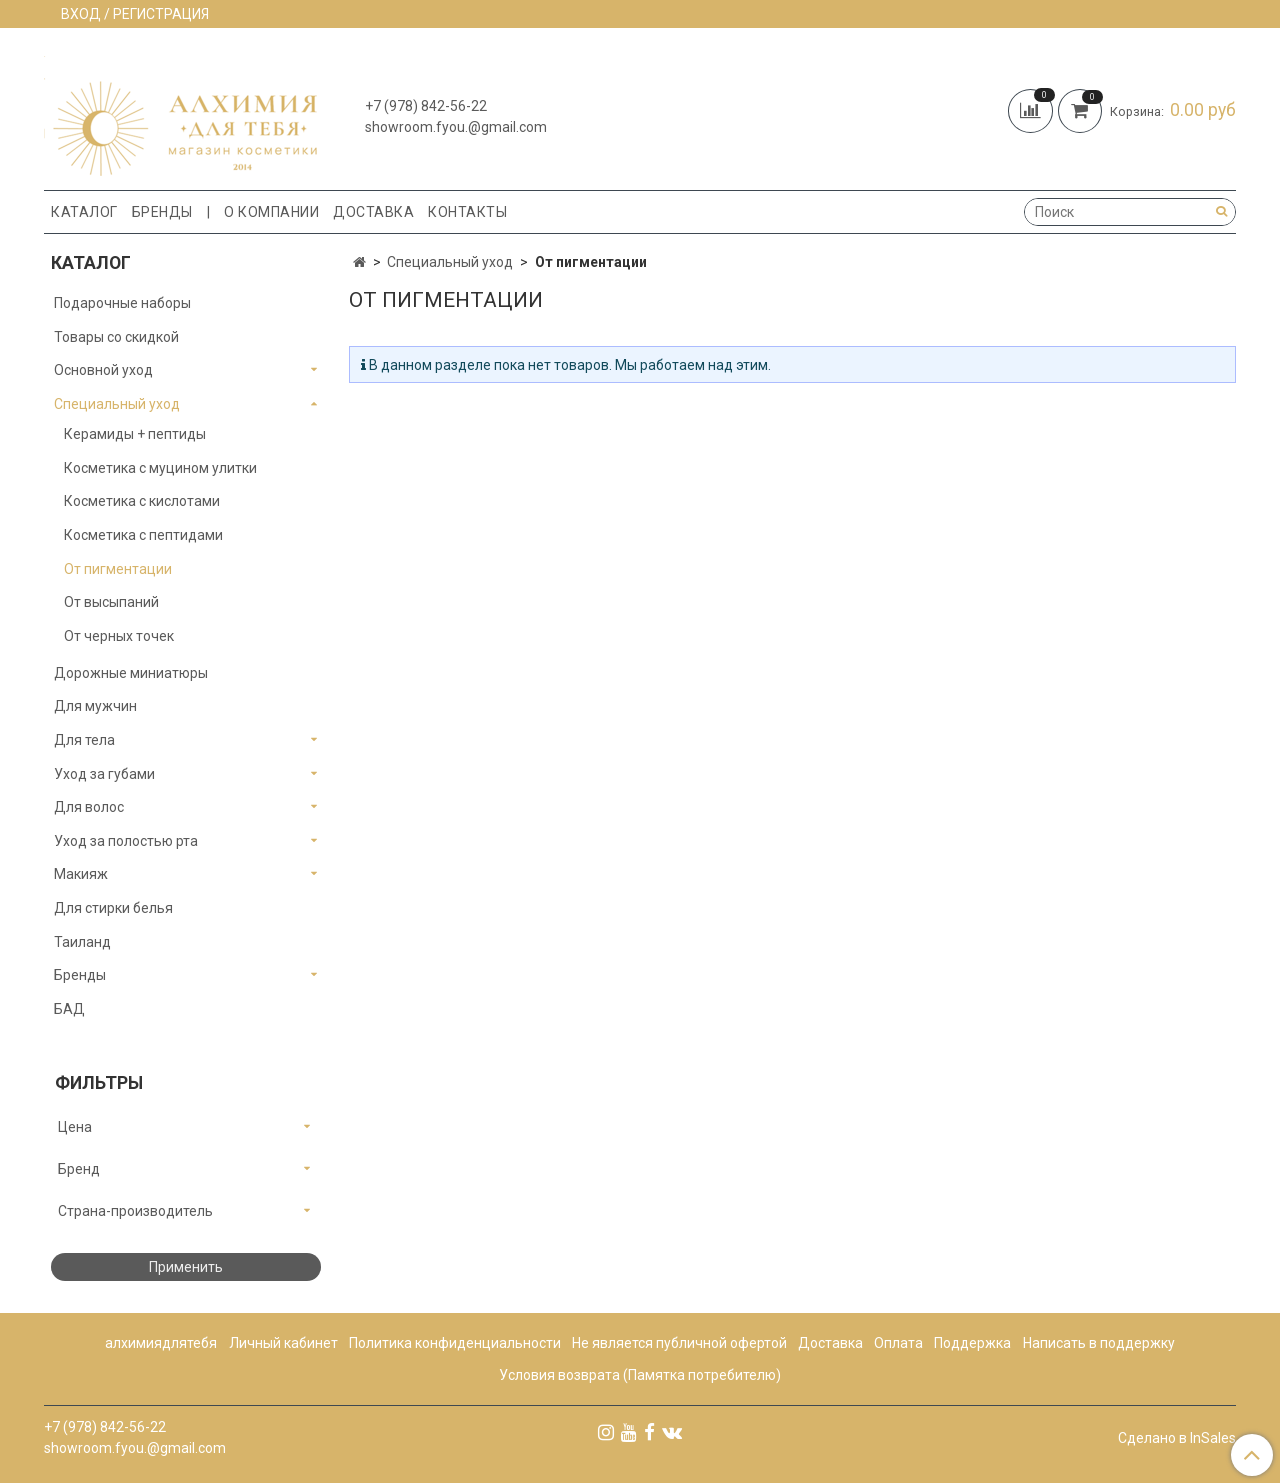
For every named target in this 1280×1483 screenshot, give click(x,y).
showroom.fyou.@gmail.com (456, 127)
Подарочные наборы (122, 303)
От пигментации (118, 569)
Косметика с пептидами (143, 535)
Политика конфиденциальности (455, 1343)
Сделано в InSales (1177, 1438)
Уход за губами (104, 774)
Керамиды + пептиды (135, 434)
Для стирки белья (113, 908)
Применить (186, 1267)
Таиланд (82, 942)
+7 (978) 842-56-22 (426, 106)
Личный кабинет (283, 1343)
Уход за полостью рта (126, 841)
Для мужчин (95, 706)
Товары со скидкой (116, 337)
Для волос (89, 807)
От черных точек (119, 636)
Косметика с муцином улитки (160, 468)
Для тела (84, 740)
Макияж (81, 874)
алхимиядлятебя (161, 1343)
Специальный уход (450, 262)
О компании (271, 212)
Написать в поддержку (1099, 1343)
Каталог (84, 212)
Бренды (162, 212)
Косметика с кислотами (142, 501)
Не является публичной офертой (679, 1343)
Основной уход (103, 370)
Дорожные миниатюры (131, 673)
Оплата (898, 1343)
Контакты (467, 212)
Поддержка (972, 1343)
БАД (69, 1009)
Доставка (373, 212)
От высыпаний (111, 602)
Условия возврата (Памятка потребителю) (640, 1375)
